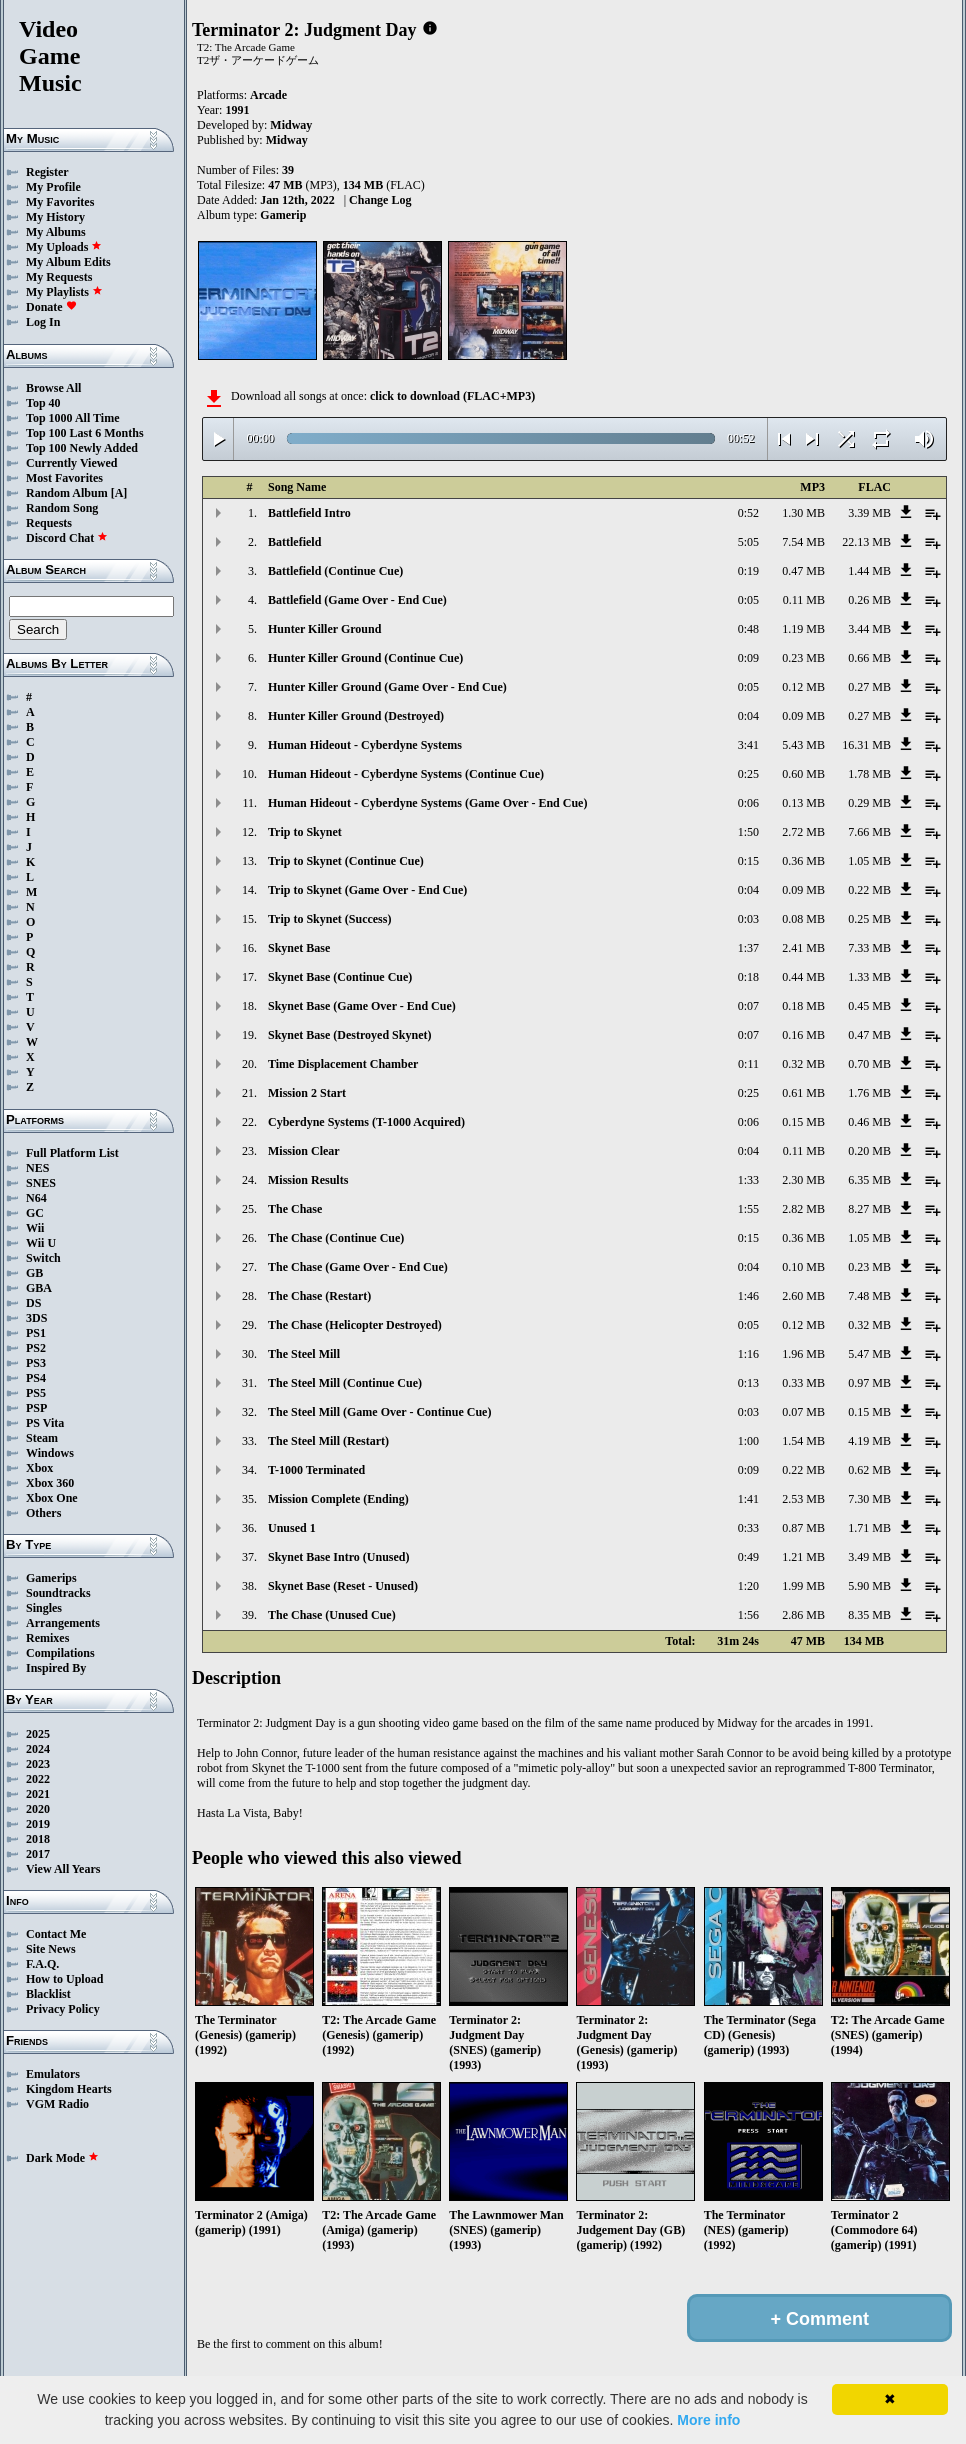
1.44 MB (869, 571)
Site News (51, 1949)
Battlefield (294, 542)
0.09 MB (803, 716)
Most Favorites (64, 478)
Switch (43, 1258)
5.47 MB (869, 1354)
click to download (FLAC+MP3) (452, 396)
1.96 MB (803, 1354)
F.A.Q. (42, 1964)
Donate (51, 307)
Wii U (41, 1243)
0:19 (748, 571)
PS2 (36, 1348)
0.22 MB (869, 890)
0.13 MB (803, 803)
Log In (43, 322)
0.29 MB (869, 803)
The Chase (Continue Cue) (336, 1238)
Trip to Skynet (305, 832)
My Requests (59, 277)
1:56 (748, 1615)
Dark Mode (62, 2158)
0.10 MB (803, 1267)
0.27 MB (869, 687)
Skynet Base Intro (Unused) (338, 1557)
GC (35, 1213)
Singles (44, 1608)
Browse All (53, 388)
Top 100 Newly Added (82, 448)
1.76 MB (869, 1093)
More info (708, 2420)
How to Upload (64, 1979)
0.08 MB (803, 919)
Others (43, 1513)
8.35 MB (869, 1615)
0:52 (748, 513)
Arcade (268, 95)
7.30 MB (869, 1499)
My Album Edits (68, 262)
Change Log (380, 200)
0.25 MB (869, 919)
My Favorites (60, 202)
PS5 (36, 1393)
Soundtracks (58, 1593)
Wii (35, 1228)
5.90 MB (869, 1586)
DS (33, 1303)
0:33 (748, 1528)
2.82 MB (803, 1209)
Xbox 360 (50, 1483)
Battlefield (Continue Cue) (335, 571)
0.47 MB (803, 571)
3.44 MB (869, 629)
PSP (36, 1408)
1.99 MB (803, 1586)
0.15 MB (803, 1122)
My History (55, 217)
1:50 (748, 832)
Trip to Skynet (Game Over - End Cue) (367, 890)
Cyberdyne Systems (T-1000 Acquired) (366, 1122)
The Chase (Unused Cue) (332, 1615)
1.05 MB (869, 861)
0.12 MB (803, 687)
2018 (38, 1839)
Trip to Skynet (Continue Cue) (346, 861)
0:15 (748, 861)
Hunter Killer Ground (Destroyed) (356, 716)
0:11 (748, 1064)
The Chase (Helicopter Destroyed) (355, 1325)
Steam (42, 1438)
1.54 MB (803, 1441)
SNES (41, 1183)
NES (37, 1168)
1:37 (748, 948)
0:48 (748, 629)
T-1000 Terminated (316, 1470)
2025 (38, 1734)
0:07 (748, 1006)
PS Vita (45, 1423)
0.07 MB (803, 1412)
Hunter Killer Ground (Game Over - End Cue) (387, 687)
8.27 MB (869, 1209)
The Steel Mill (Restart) (328, 1441)
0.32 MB (803, 1064)
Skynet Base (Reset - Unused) (343, 1586)
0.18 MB (803, 1006)
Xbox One (52, 1498)
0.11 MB (804, 600)
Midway (291, 125)
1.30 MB (803, 513)
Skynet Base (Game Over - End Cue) (362, 1006)
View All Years (63, 1869)
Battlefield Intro (309, 513)
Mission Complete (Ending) (338, 1499)
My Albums (56, 232)
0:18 (748, 977)
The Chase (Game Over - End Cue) (358, 1267)
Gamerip (283, 215)
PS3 (36, 1363)
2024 (38, 1749)
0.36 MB (803, 861)
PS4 (36, 1378)
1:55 (748, 1209)
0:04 (748, 716)
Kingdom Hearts (69, 2089)
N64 (36, 1198)
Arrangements (63, 1623)
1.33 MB (869, 977)
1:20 (748, 1586)
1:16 (748, 1354)
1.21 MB (803, 1557)
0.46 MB (869, 1122)
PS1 (36, 1333)
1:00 (748, 1441)
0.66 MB (869, 658)
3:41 (748, 745)
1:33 (748, 1180)
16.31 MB (866, 745)
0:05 (748, 600)
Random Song (62, 508)
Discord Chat (67, 538)
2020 (38, 1809)
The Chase (295, 1209)
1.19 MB (803, 629)
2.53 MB (803, 1499)
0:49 (748, 1557)
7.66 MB (869, 832)
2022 (38, 1779)
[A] (119, 493)
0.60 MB (803, 774)
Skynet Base (299, 948)
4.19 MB (869, 1441)
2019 (38, 1824)
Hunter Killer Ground (324, 629)
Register (47, 172)
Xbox (39, 1468)
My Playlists (64, 292)
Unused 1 (292, 1528)
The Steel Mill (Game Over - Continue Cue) (379, 1412)
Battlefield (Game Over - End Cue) (357, 600)
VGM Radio (57, 2104)
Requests (49, 523)
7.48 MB (869, 1296)
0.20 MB (869, 1151)
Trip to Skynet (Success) (329, 919)
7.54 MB (803, 542)
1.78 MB (869, 774)
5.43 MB (803, 745)
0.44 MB (803, 977)
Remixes (47, 1638)
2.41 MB (803, 948)
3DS (36, 1318)
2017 (38, 1854)
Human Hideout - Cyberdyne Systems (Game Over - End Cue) (427, 803)
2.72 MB (803, 832)
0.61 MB (803, 1093)
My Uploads (64, 247)
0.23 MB (803, 658)
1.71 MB (869, 1528)
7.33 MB (869, 948)
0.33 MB (803, 1383)
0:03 (748, 919)
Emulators (53, 2074)
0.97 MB (869, 1383)
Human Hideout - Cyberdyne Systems (365, 745)
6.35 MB (869, 1180)
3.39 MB (869, 513)
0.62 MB (869, 1470)
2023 (38, 1764)
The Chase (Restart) (319, 1296)
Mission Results (308, 1180)
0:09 (748, 658)
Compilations (60, 1653)
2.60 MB (803, 1296)
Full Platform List (72, 1153)
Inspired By (56, 1668)
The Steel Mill (304, 1354)
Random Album (67, 493)
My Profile (53, 187)
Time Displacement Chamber (343, 1064)
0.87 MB (803, 1528)
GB (34, 1273)
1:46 (748, 1296)
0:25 (748, 774)
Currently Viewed (71, 463)
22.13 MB (866, 542)
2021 (38, 1794)
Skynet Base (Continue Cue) (340, 977)
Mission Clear (304, 1151)
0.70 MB (869, 1064)
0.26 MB (869, 600)
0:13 (748, 1383)
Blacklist (48, 1994)
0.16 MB (803, 1035)
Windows (50, 1453)
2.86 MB (803, 1615)
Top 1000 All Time (72, 418)
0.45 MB (869, 1006)
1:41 (748, 1499)
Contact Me (56, 1934)
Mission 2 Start (307, 1093)
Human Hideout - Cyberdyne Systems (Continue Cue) (406, 774)
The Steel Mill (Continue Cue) (345, 1383)
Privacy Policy (63, 2009)
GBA (39, 1288)
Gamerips (51, 1578)
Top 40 (43, 403)
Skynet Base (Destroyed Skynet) (349, 1035)
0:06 (748, 803)
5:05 (748, 542)
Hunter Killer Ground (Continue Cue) (365, 658)
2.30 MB (803, 1180)
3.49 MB (869, 1557)
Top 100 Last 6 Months (85, 433)
